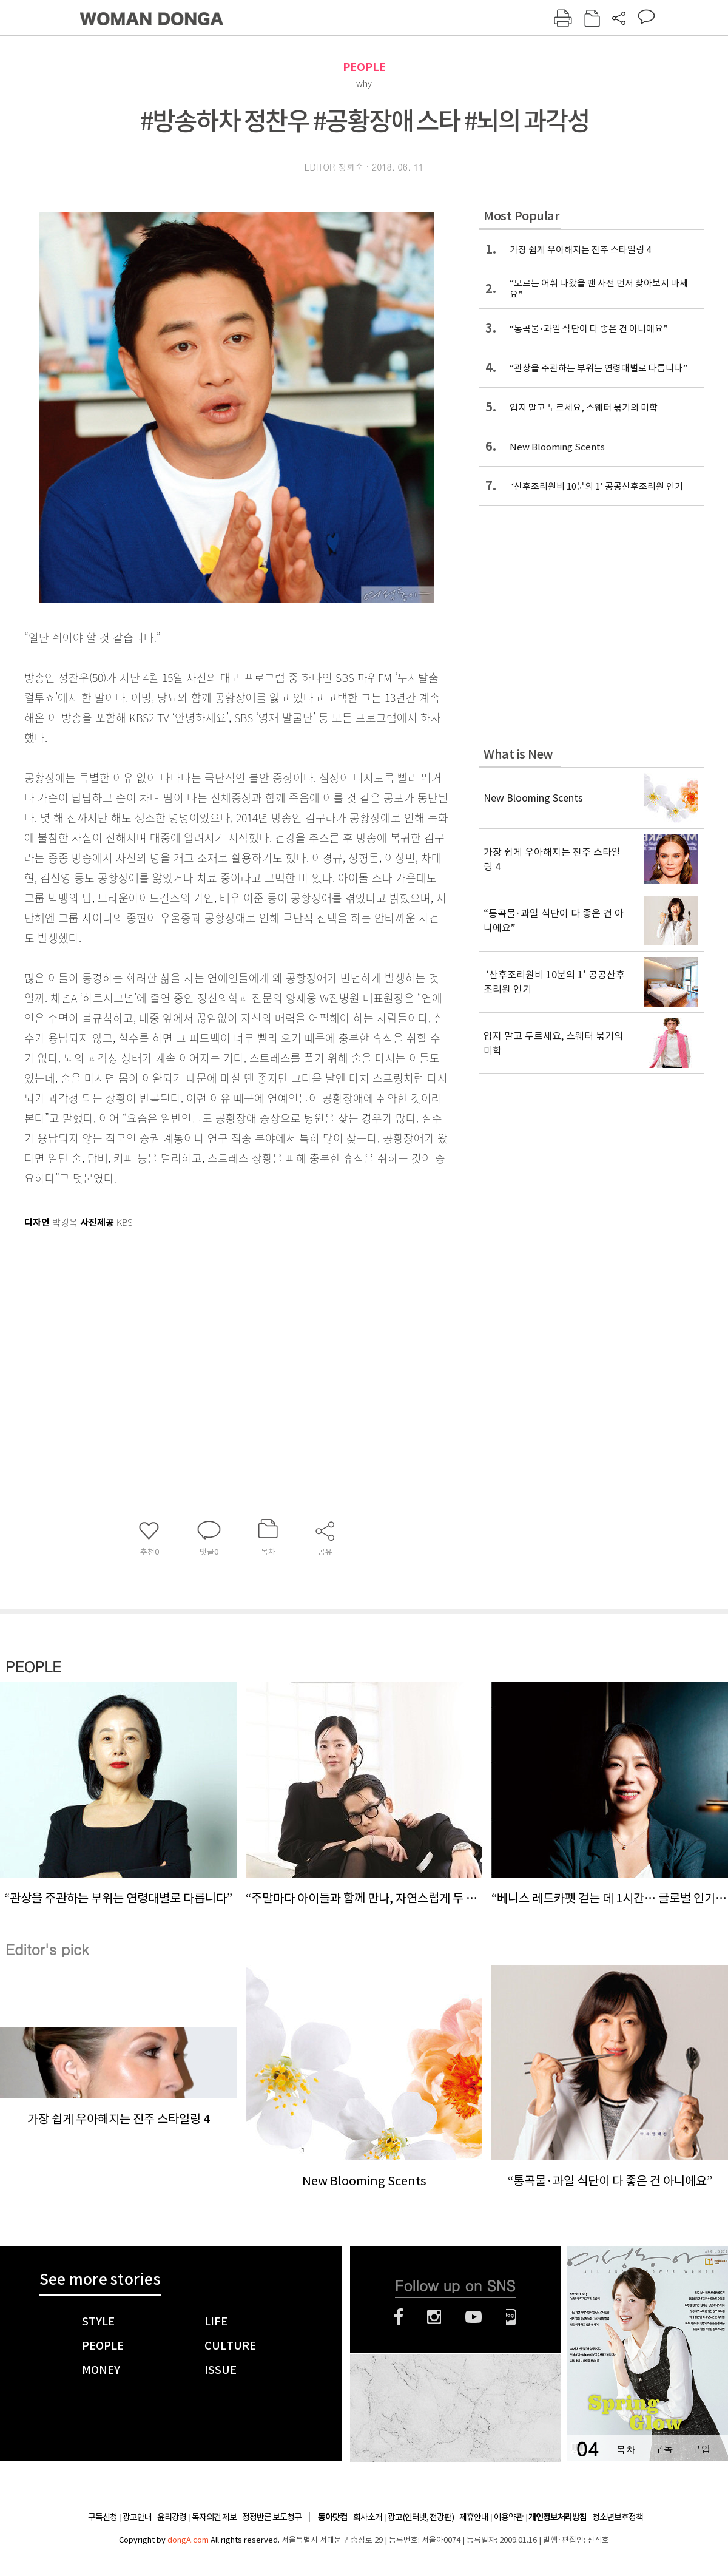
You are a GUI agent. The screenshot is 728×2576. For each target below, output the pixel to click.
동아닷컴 (332, 2517)
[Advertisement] (206, 1328)
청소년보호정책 (617, 2517)
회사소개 (367, 2517)
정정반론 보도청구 (272, 2517)
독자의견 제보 (214, 2517)
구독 (663, 2449)
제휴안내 (473, 2517)
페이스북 (398, 2317)
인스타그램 (434, 2317)
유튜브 (473, 2317)
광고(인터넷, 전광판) (421, 2517)
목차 (625, 2449)
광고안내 (137, 2517)
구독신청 (102, 2517)
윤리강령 (171, 2517)
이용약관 (508, 2517)
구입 (700, 2449)
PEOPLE (364, 67)
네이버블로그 (511, 2317)
